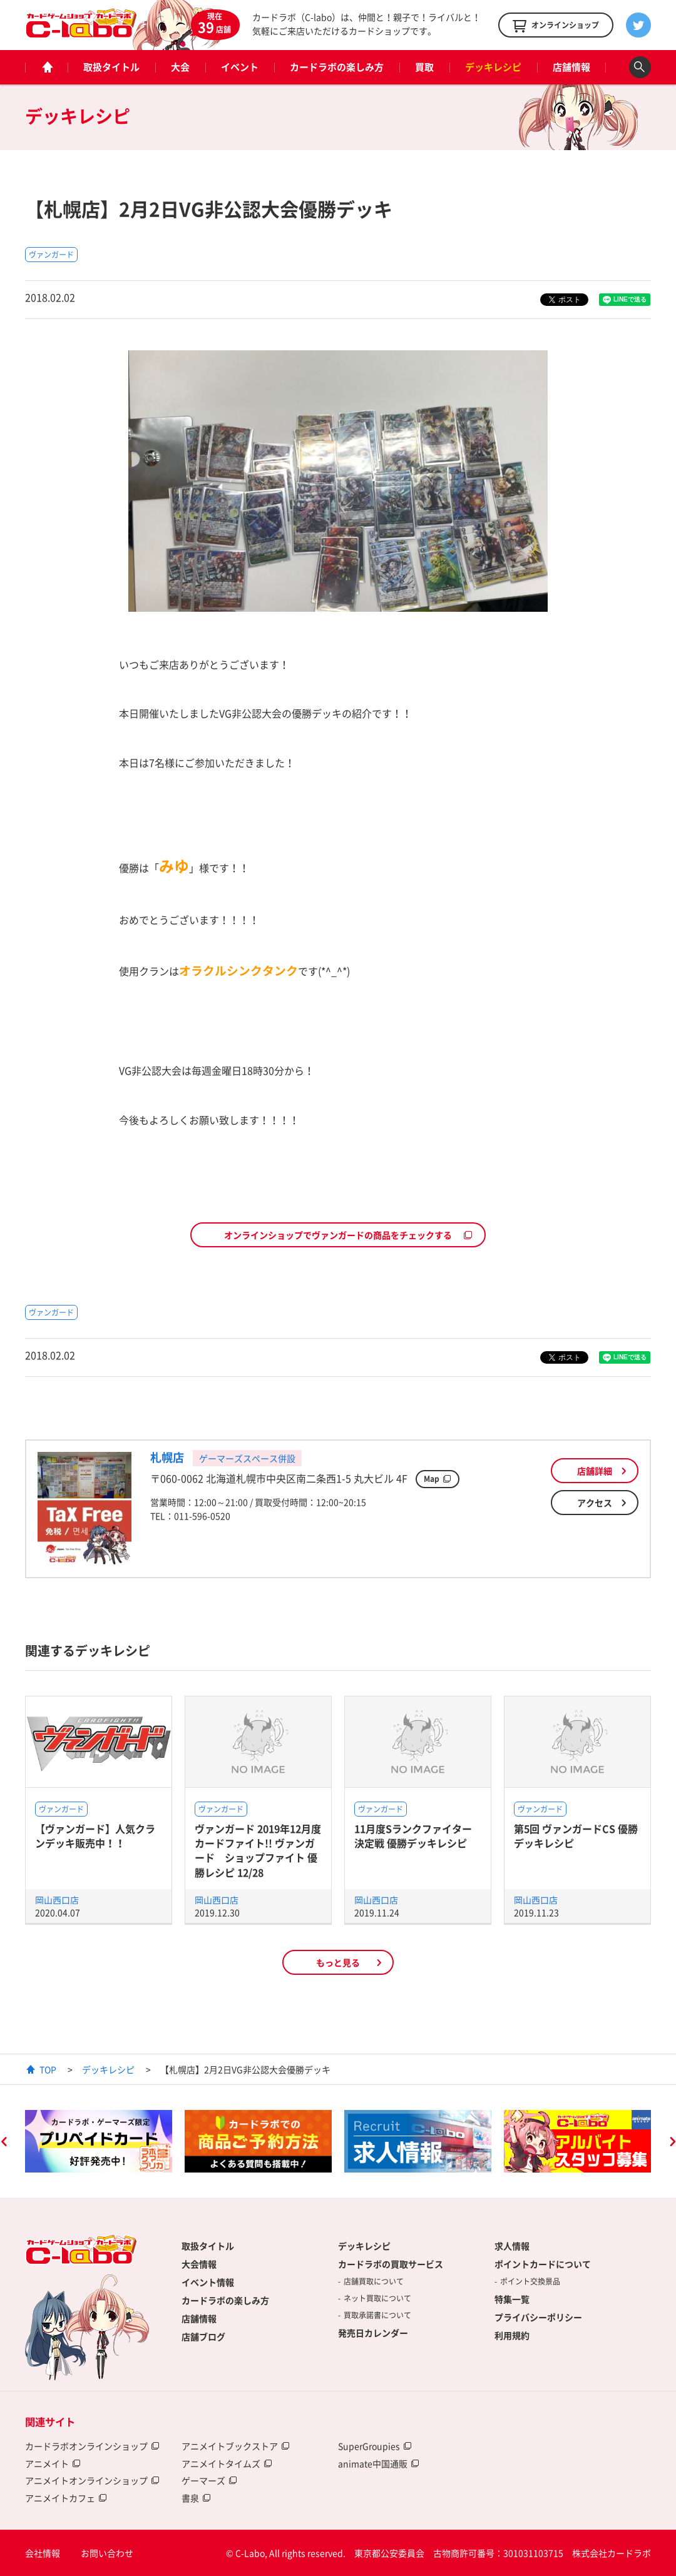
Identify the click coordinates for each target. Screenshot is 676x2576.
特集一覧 (512, 2299)
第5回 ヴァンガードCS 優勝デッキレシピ (576, 1835)
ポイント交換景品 (530, 2281)
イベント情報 (208, 2282)
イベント (240, 67)
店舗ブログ (203, 2336)
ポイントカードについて (542, 2264)
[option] (98, 2141)
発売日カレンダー (373, 2332)
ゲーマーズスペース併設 (247, 1458)
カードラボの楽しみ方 (337, 67)
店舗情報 (571, 67)
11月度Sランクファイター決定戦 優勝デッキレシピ (413, 1835)
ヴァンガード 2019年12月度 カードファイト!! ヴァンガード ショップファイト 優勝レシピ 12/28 (258, 1850)
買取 (424, 67)
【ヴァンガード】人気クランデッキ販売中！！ (95, 1835)
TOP (47, 2069)
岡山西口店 (57, 1900)
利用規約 (512, 2335)
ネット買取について (377, 2298)
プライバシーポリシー (538, 2317)
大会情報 (199, 2264)
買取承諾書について (377, 2315)
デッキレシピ (493, 67)
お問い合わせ (107, 2553)
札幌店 (167, 1457)
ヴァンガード (51, 254)
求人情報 (512, 2245)
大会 (180, 67)
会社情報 (42, 2553)
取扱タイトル (111, 67)
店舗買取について (374, 2281)
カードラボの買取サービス (390, 2264)
